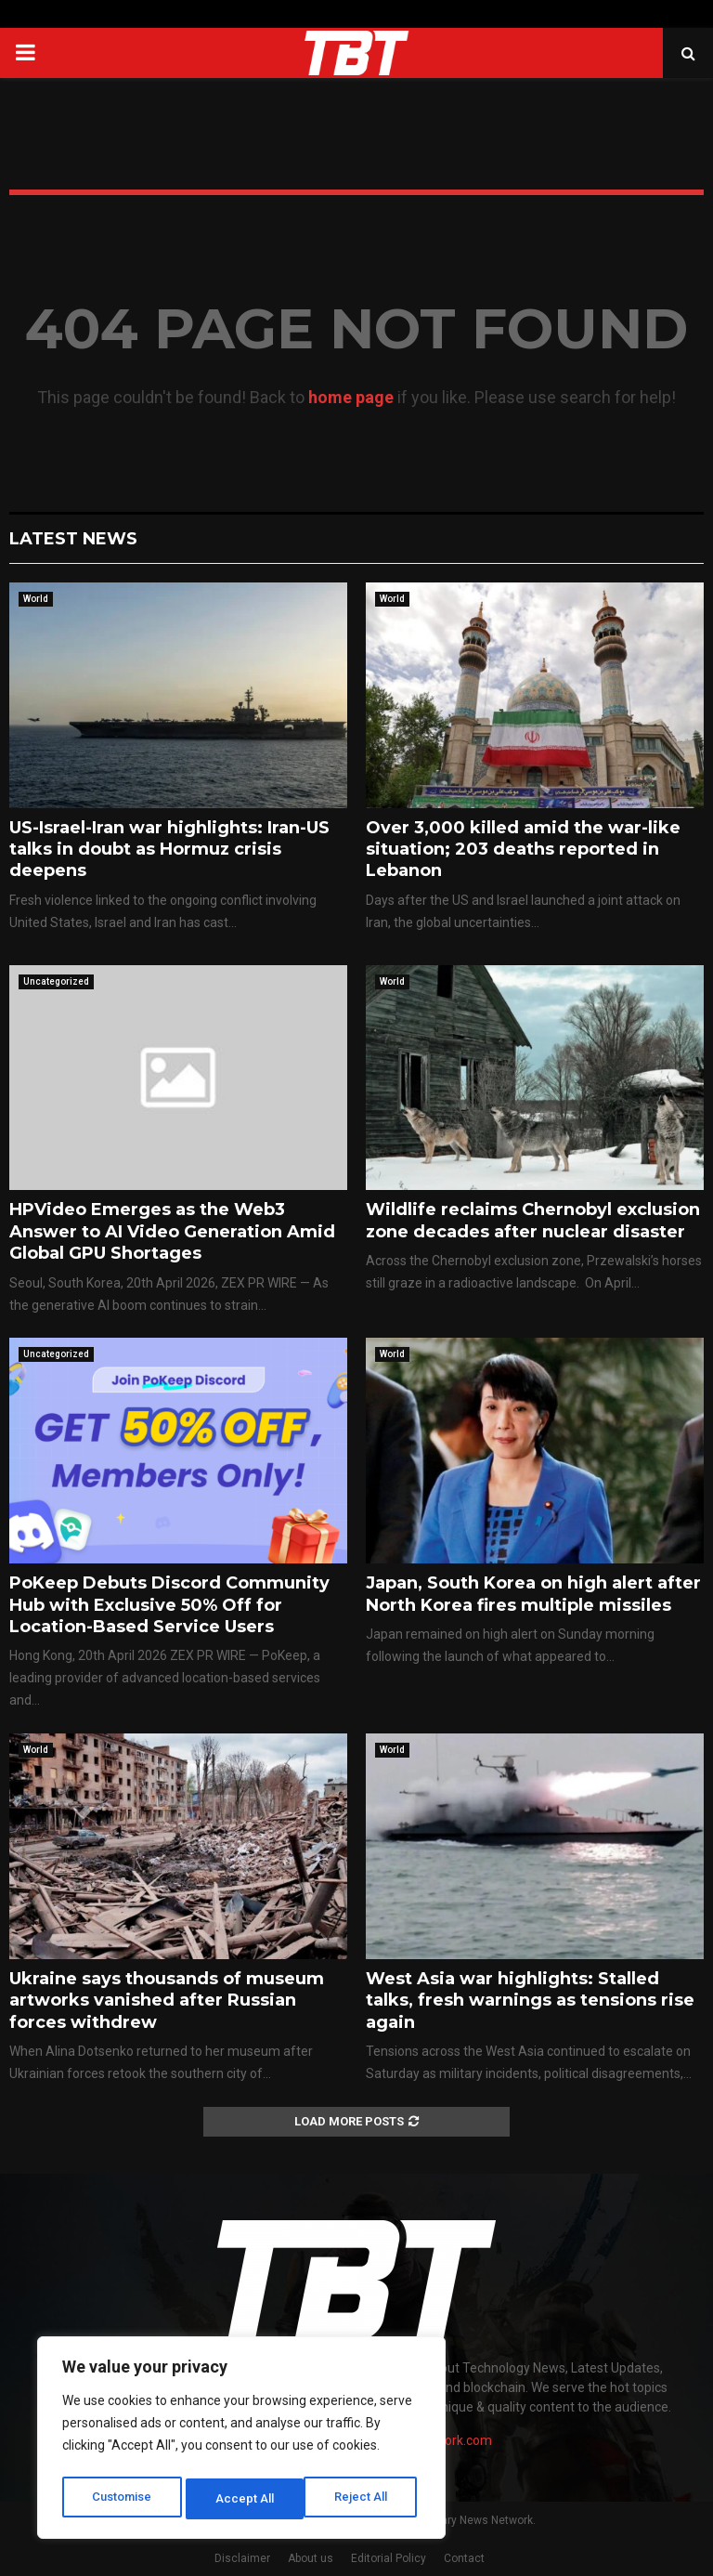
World (35, 599)
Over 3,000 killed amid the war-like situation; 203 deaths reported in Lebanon (523, 849)
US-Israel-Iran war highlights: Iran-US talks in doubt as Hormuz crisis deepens (169, 849)
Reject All (244, 2498)
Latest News (73, 539)
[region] (241, 2441)
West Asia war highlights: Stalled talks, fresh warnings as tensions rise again (530, 2000)
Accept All (363, 2498)
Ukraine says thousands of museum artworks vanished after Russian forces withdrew (166, 2000)
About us (310, 2558)
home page (351, 397)
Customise (122, 2498)
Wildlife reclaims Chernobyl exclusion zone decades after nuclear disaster (533, 1220)
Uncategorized (56, 981)
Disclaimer (242, 2558)
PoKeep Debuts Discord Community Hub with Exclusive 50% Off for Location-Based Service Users (169, 1605)
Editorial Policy (388, 2558)
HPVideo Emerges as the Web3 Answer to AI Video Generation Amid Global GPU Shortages (172, 1231)
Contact (464, 2558)
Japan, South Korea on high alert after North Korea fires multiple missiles (533, 1594)
